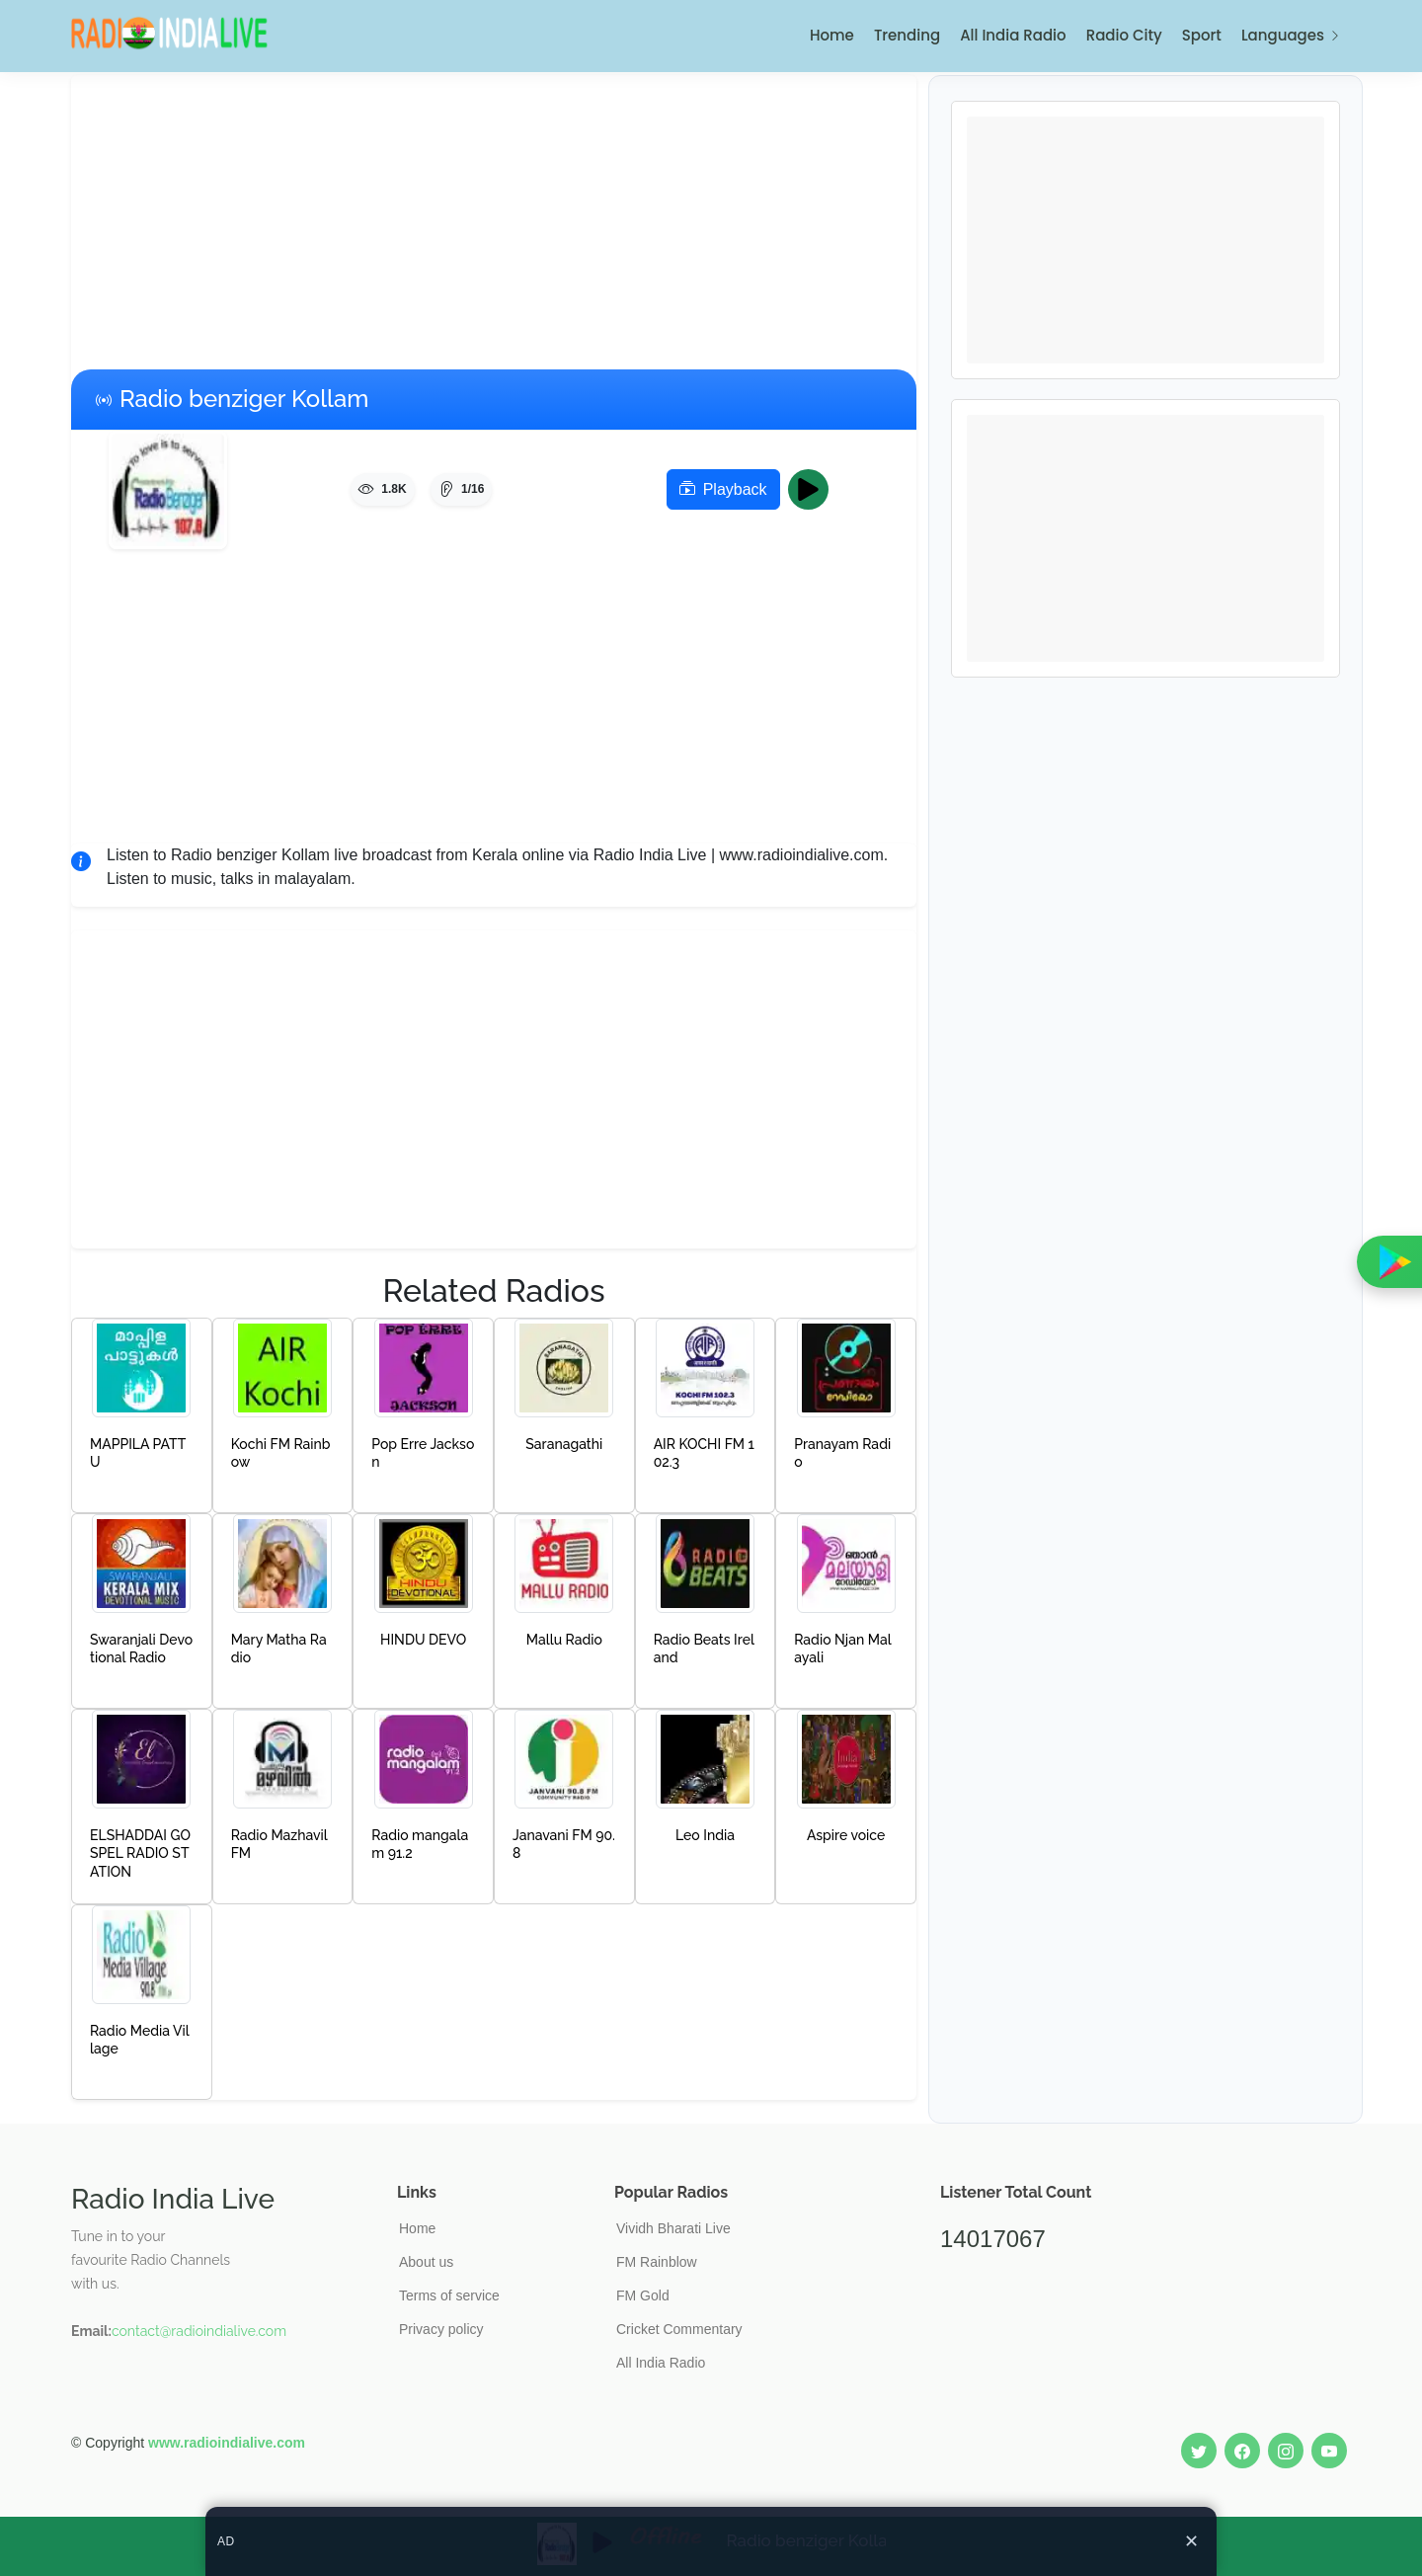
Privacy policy (441, 2329)
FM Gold (643, 2295)
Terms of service (449, 2295)
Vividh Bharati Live (673, 2228)
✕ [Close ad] (1191, 2541)
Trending (907, 35)
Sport (1202, 35)
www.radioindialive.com (226, 2443)
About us (426, 2262)
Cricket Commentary (679, 2329)
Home (832, 35)
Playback (723, 490)
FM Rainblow (656, 2262)
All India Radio (1013, 35)
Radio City (1124, 35)
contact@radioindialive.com (199, 2331)
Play (814, 490)
